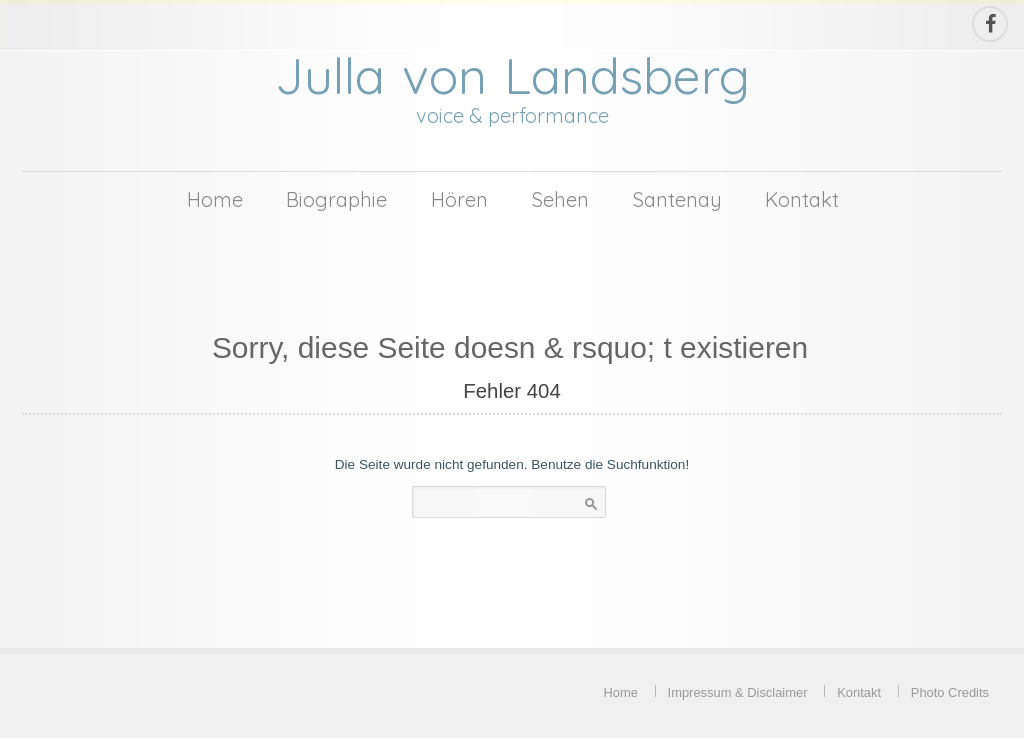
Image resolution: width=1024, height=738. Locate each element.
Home (215, 199)
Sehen (560, 199)
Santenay (677, 199)
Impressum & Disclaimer (738, 692)
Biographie (336, 199)
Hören (459, 199)
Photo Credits (950, 692)
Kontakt (802, 199)
